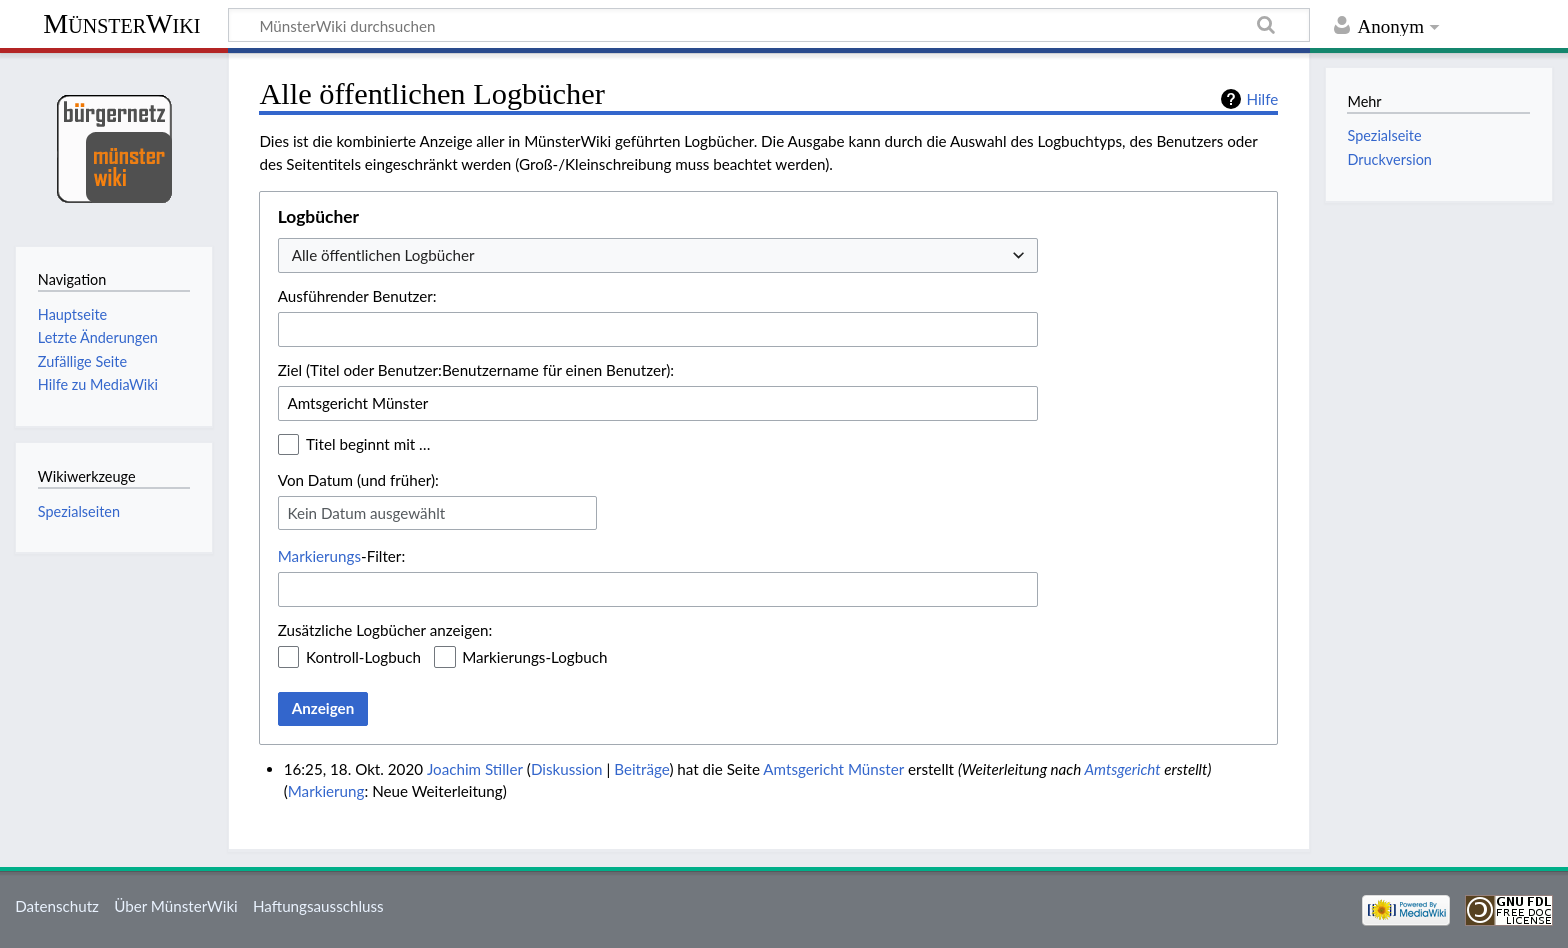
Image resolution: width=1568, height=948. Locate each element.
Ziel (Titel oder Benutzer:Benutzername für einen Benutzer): (476, 370)
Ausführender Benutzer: (357, 296)
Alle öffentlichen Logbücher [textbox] (383, 255)
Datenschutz (57, 906)
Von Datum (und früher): (358, 480)
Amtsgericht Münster (833, 769)
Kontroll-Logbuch (363, 657)
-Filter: (341, 556)
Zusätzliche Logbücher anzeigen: (385, 630)
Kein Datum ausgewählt (366, 513)
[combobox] (658, 255)
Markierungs (319, 556)
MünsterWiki (121, 23)
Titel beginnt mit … (368, 444)
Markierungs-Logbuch (534, 657)
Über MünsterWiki (176, 906)
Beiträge (641, 769)
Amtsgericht (1122, 769)
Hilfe (1262, 99)
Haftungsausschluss (318, 906)
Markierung (326, 791)
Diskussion (567, 769)
